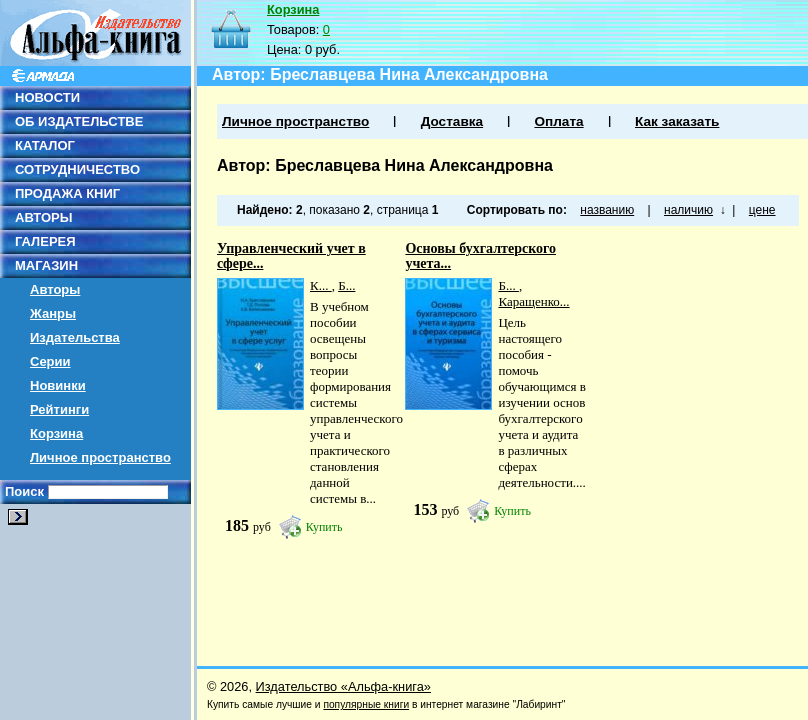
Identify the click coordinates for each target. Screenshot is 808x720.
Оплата (558, 121)
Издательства (75, 337)
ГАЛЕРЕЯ (45, 241)
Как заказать (677, 121)
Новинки (58, 385)
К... (321, 285)
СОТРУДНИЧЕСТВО (77, 169)
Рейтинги (59, 409)
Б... (346, 285)
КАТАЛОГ (45, 145)
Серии (50, 361)
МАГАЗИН (46, 265)
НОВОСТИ (47, 97)
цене (762, 210)
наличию (688, 210)
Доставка (452, 121)
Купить (324, 527)
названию (607, 210)
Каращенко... (533, 301)
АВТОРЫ (43, 217)
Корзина (56, 433)
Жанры (53, 313)
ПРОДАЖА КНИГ (67, 193)
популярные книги (366, 704)
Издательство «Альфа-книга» (343, 686)
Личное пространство (100, 457)
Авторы (55, 289)
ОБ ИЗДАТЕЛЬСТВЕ (79, 121)
